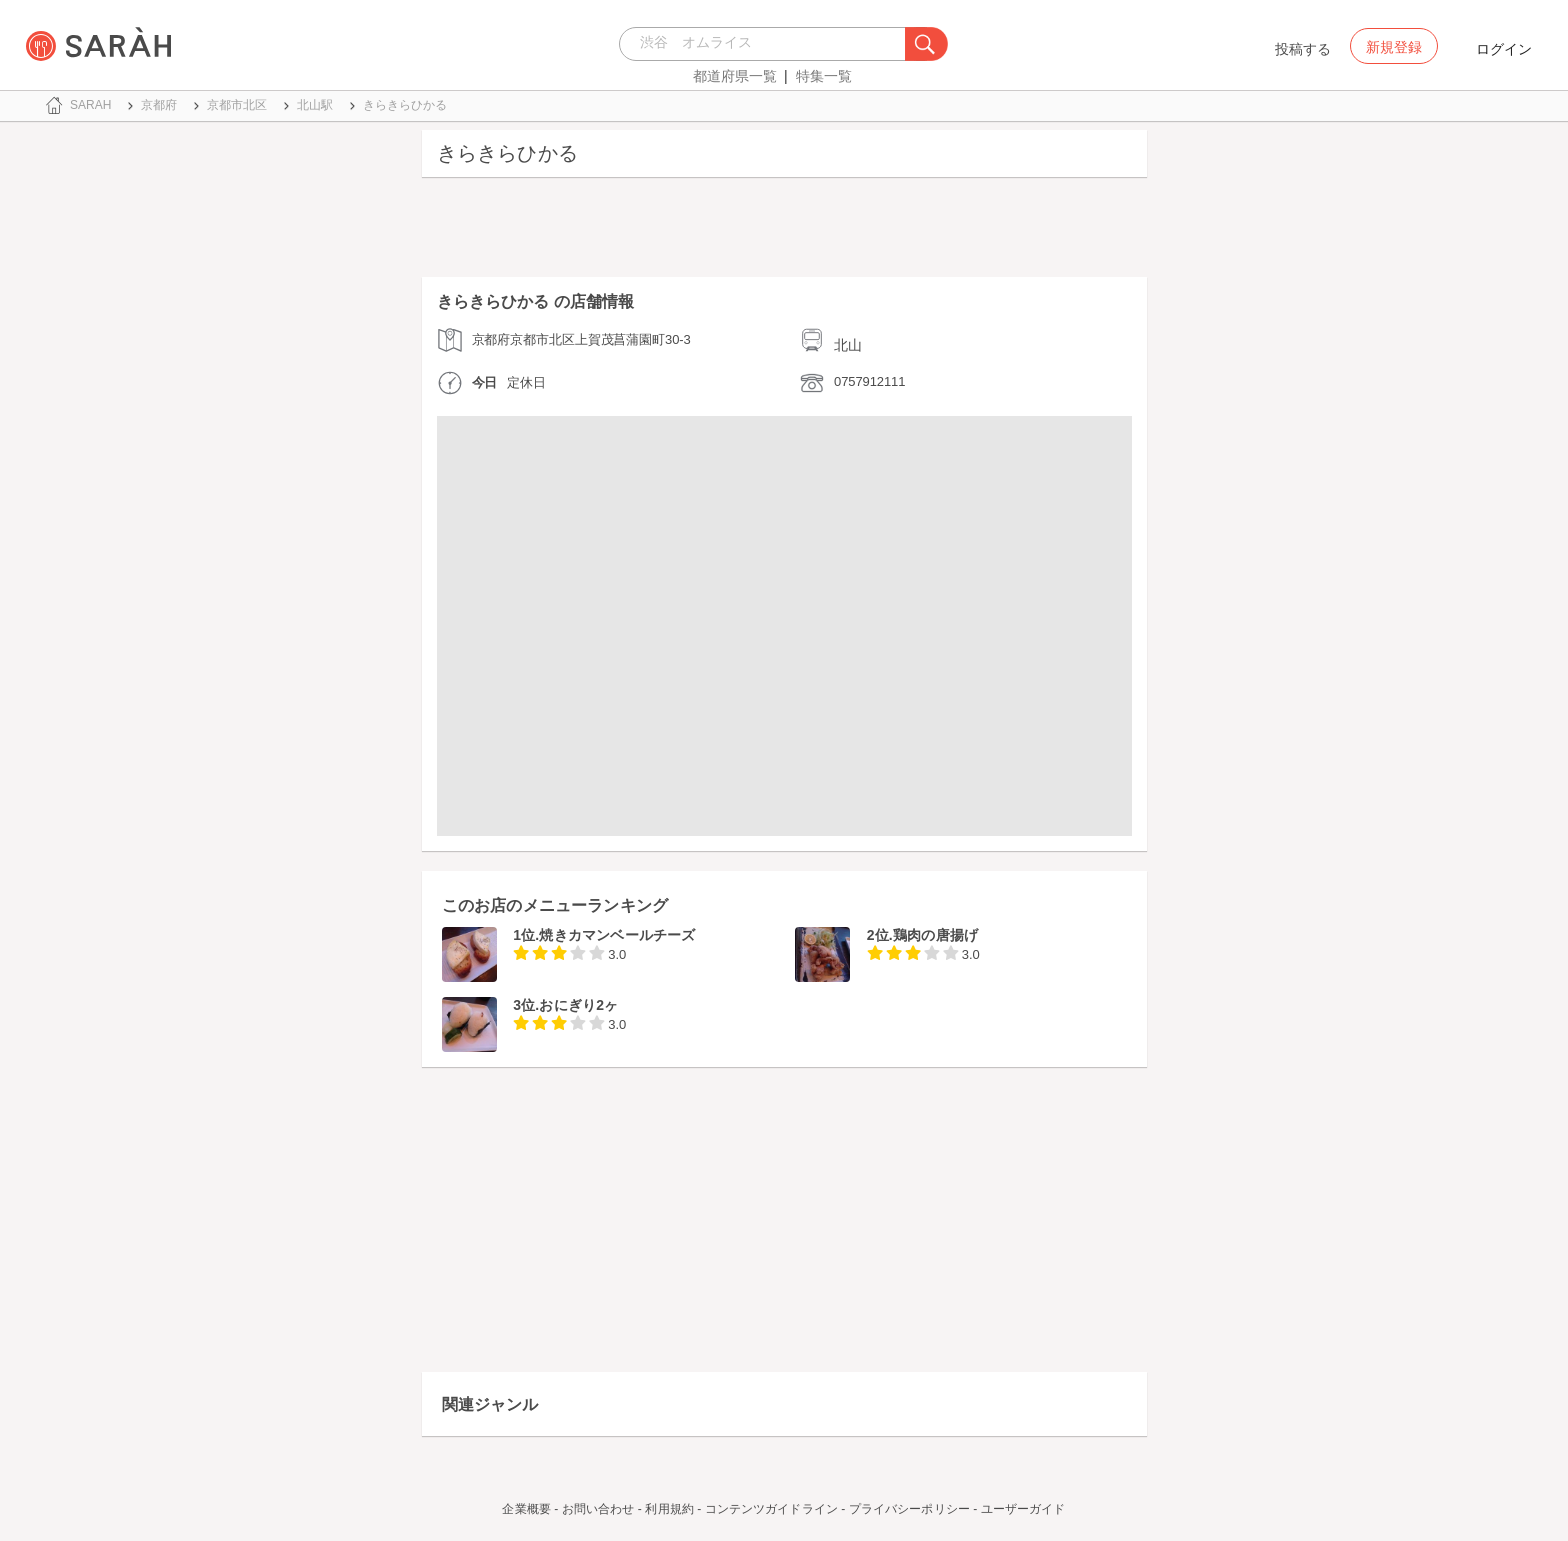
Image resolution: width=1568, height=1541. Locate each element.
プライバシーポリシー (909, 1509)
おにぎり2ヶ (578, 1005)
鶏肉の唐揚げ (935, 935)
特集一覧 (824, 76)
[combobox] (767, 44)
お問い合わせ (598, 1509)
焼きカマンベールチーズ (617, 935)
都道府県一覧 (735, 76)
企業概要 (526, 1509)
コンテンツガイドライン (771, 1509)
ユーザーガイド (1023, 1509)
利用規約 (669, 1509)
